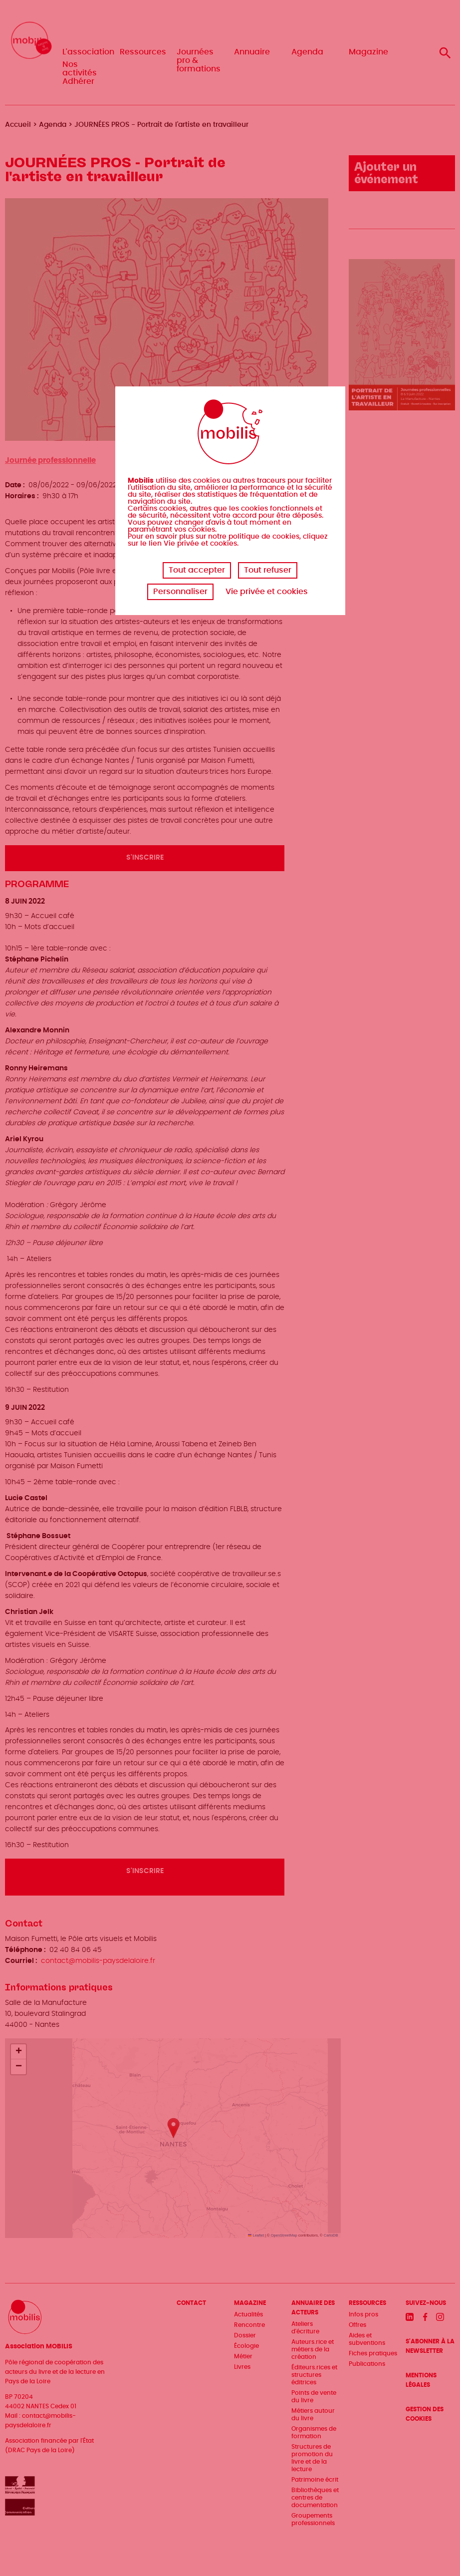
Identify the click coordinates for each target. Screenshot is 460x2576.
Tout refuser (267, 570)
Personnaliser (180, 592)
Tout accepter (197, 570)
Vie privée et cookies (267, 592)
